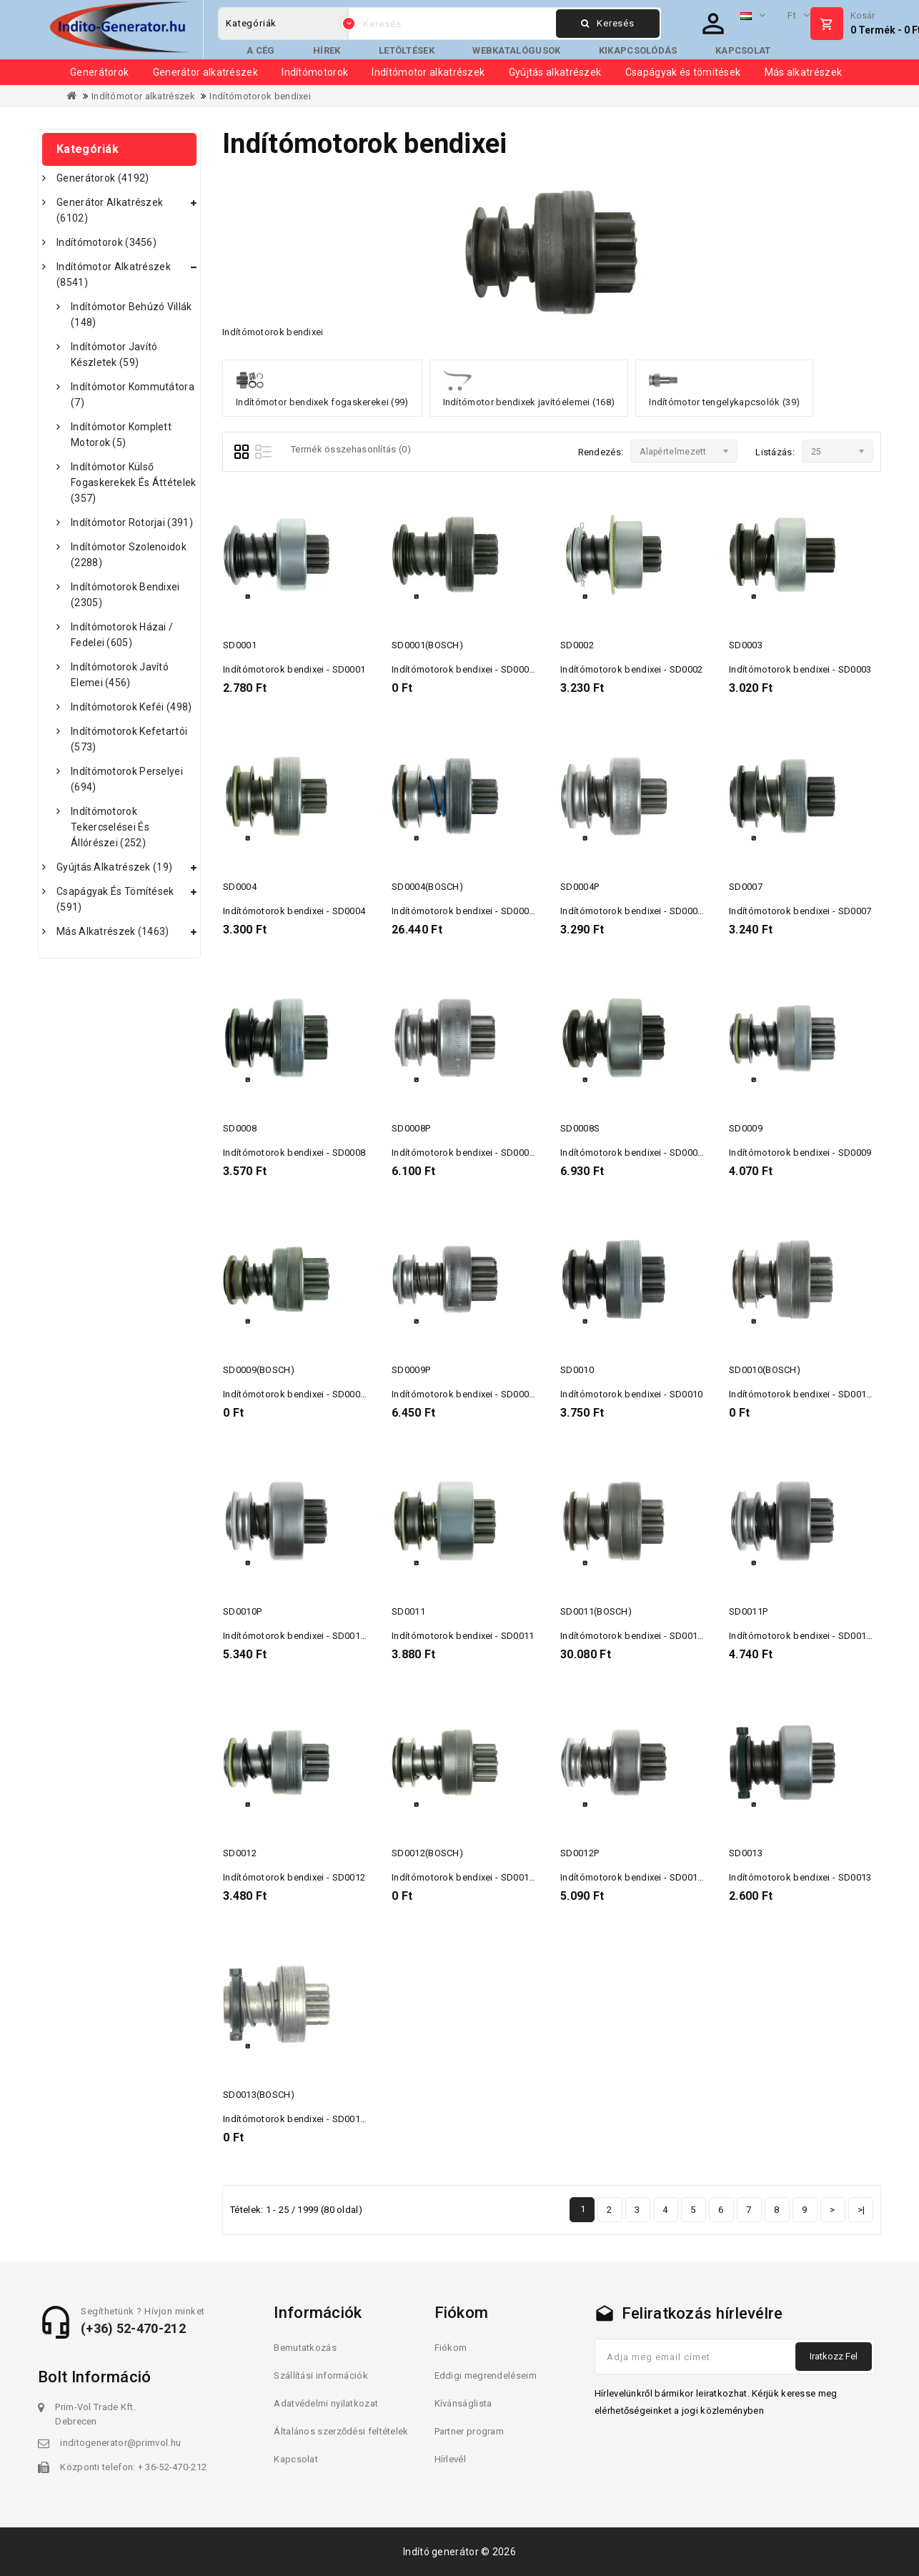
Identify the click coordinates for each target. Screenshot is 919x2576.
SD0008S (580, 1128)
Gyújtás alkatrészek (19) (114, 867)
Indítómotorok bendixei (260, 96)
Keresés (607, 23)
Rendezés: (601, 452)
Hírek (327, 50)
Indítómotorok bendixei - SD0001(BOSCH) (482, 669)
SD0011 (408, 1611)
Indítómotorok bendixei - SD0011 (463, 1635)
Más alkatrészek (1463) (112, 931)
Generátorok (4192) (102, 178)
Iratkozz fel (834, 2356)
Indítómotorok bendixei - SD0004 (294, 911)
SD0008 (240, 1128)
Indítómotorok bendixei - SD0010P (297, 1635)
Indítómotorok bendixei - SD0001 (294, 669)
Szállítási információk (321, 2375)
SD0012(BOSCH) (427, 1853)
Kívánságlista (463, 2403)
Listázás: (775, 452)
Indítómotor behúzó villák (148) (131, 314)
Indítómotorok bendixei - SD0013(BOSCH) (313, 2119)
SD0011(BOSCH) (596, 1611)
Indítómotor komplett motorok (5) (121, 434)
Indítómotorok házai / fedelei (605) (122, 634)
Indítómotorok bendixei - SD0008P (466, 1152)
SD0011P (748, 1611)
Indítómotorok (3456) (106, 242)
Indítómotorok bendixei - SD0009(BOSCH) (313, 1394)
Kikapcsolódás (638, 50)
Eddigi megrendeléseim (485, 2375)
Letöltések (406, 50)
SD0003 (745, 645)
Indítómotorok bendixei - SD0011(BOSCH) (650, 1635)
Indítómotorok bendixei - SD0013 (800, 1877)
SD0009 (745, 1128)
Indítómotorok (315, 72)
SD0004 (240, 886)
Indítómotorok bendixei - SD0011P (803, 1635)
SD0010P (242, 1611)
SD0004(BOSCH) (427, 886)
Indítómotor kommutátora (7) (132, 394)
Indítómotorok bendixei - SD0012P (634, 1877)
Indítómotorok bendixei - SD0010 (631, 1394)
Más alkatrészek (804, 72)
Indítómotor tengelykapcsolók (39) (724, 386)
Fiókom (450, 2347)
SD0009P (411, 1369)
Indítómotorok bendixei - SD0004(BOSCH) (482, 911)
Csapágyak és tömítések (683, 72)
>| (861, 2209)
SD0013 (745, 1853)
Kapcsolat (743, 50)
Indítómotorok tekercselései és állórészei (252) (110, 827)
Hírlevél (450, 2459)
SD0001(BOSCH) (427, 645)
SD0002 (577, 645)
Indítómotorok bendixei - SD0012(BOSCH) (482, 1877)
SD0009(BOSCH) (258, 1369)
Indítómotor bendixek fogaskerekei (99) (322, 386)
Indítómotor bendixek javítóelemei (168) (529, 386)
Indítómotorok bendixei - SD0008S (634, 1152)
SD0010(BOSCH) (764, 1369)
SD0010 (577, 1369)
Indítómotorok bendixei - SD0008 (294, 1152)
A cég (261, 50)
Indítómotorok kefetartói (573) (129, 739)
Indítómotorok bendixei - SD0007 (800, 911)
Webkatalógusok (516, 50)
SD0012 (240, 1853)
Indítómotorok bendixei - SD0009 (800, 1152)
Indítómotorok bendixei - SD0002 (631, 669)
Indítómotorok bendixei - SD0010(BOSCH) (819, 1394)
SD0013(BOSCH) (258, 2094)
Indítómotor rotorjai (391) (132, 522)
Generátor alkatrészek (205, 72)
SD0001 (240, 645)
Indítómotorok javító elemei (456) (120, 674)
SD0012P (579, 1853)
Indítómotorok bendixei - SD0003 (800, 669)
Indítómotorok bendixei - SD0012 (294, 1877)
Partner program (469, 2431)
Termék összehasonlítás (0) (351, 449)
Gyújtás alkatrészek (555, 72)
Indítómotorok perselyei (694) (127, 779)
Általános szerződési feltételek (341, 2431)
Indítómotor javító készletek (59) (114, 354)
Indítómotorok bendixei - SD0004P (634, 911)
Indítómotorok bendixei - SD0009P (466, 1394)
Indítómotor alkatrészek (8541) (113, 274)
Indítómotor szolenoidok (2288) (129, 554)
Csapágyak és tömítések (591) (115, 899)
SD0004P (579, 886)
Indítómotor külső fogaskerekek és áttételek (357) (134, 482)
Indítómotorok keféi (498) (131, 707)
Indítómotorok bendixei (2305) (125, 594)
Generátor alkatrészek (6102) (109, 210)
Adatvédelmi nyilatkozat (326, 2403)
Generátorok (99, 72)
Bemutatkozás (305, 2347)
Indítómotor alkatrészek (428, 72)
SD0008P (411, 1128)
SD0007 (745, 886)
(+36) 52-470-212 (133, 2328)
